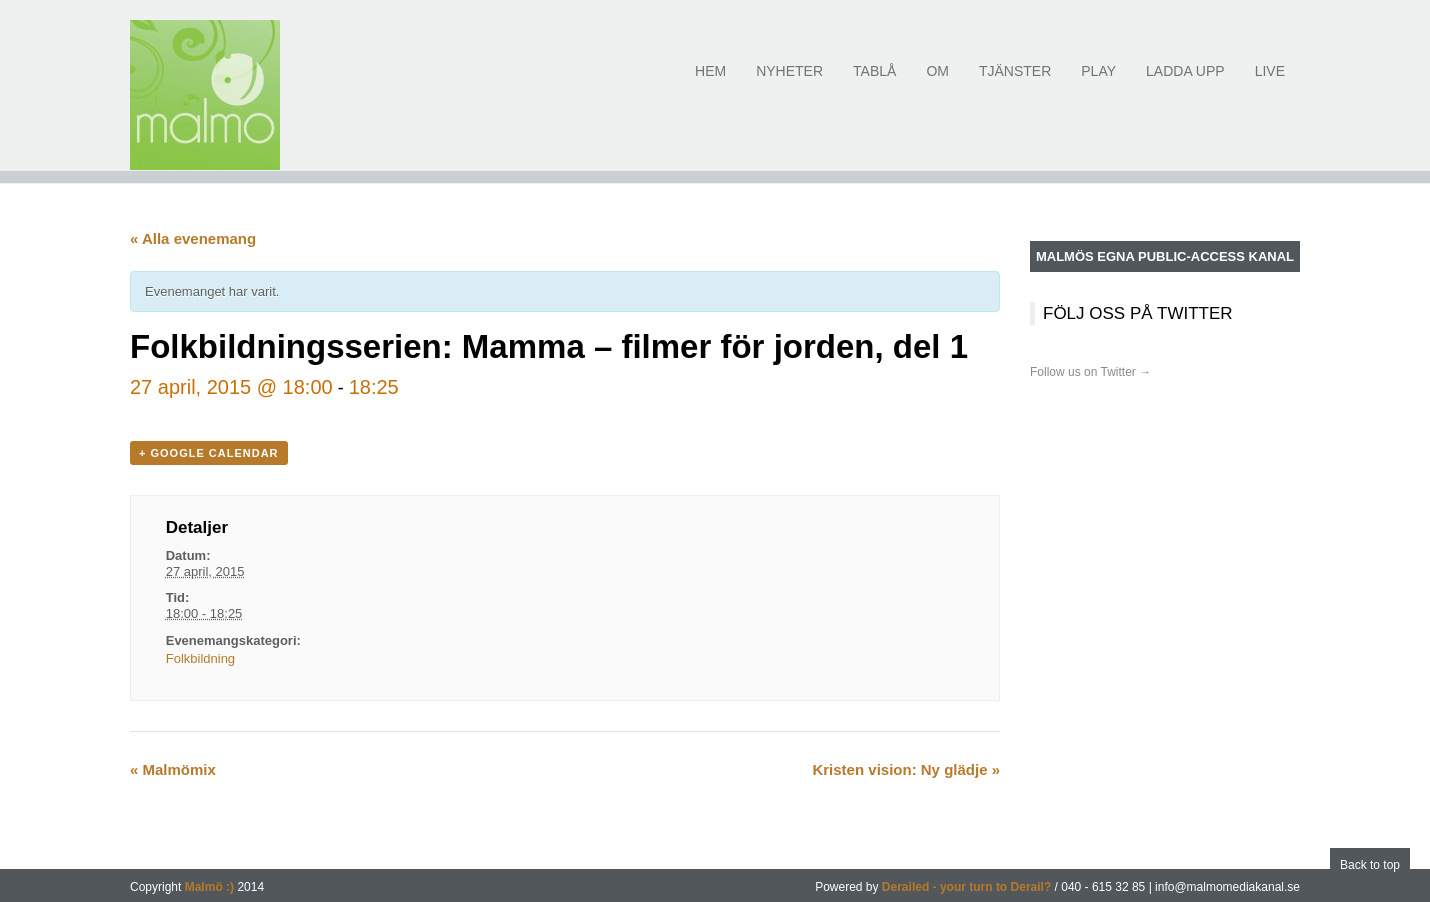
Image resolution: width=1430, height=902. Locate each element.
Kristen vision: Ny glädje (906, 769)
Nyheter (789, 82)
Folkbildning (200, 658)
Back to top (1370, 865)
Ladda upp (1185, 82)
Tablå (874, 82)
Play (1098, 82)
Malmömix (173, 769)
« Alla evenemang (193, 238)
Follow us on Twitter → (1090, 372)
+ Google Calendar (209, 453)
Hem (710, 82)
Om (937, 82)
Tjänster (1015, 82)
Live (1270, 82)
